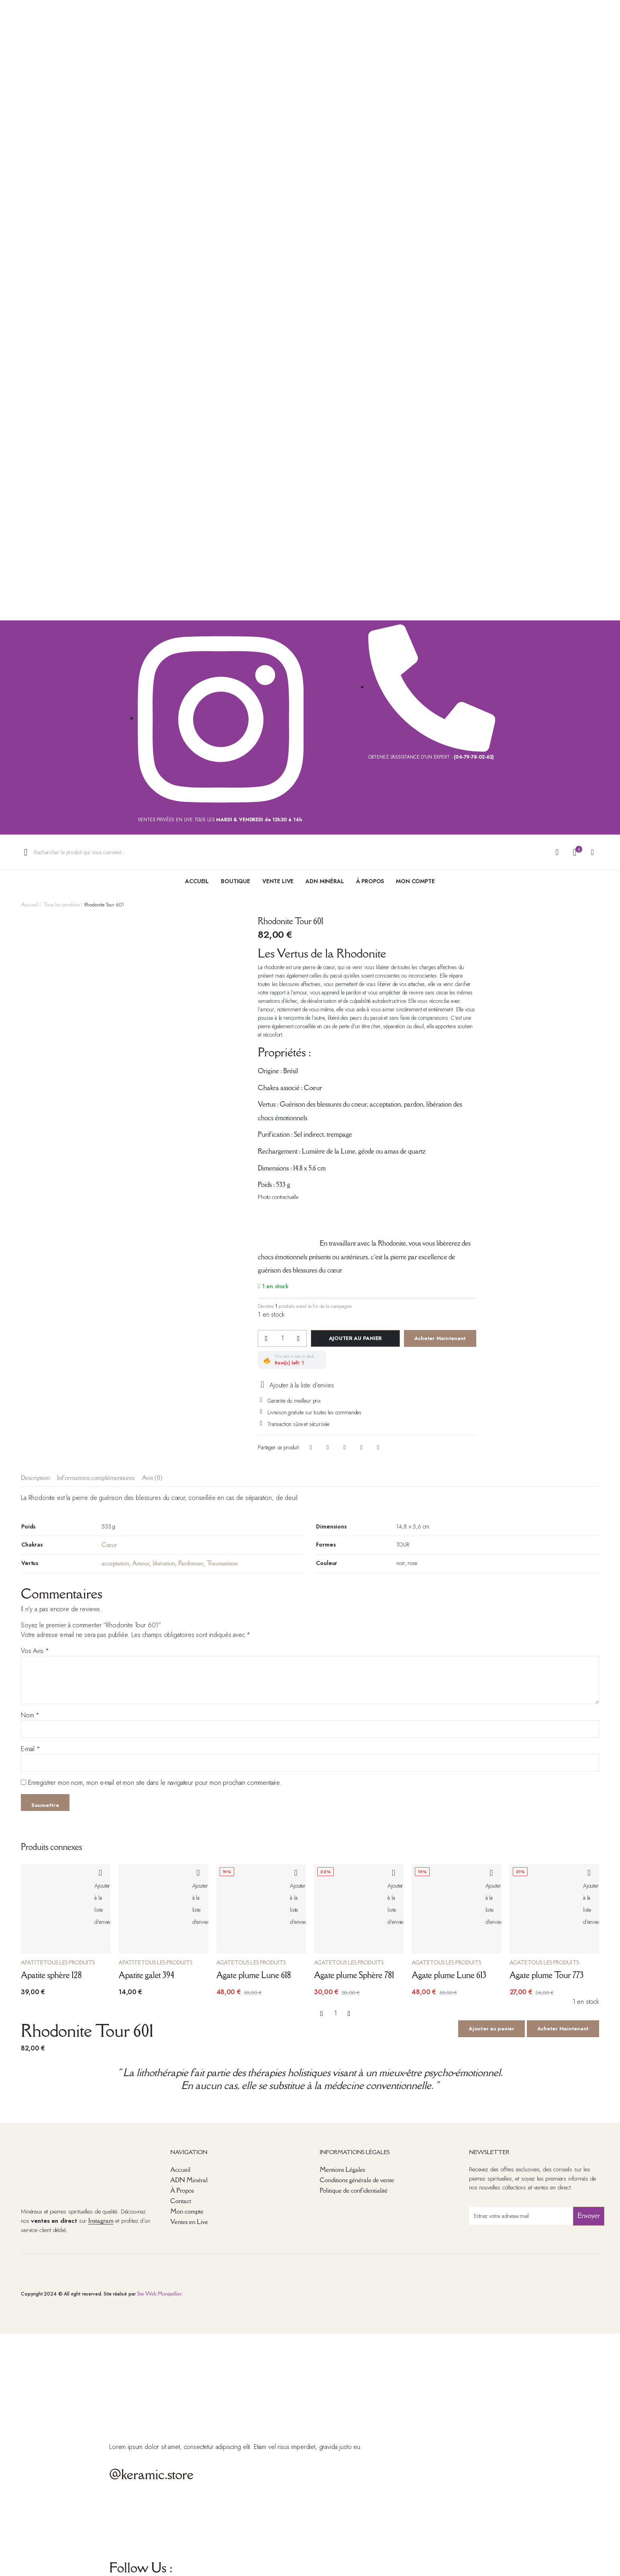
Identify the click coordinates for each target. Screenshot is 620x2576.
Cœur (109, 1545)
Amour (140, 1563)
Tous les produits (61, 904)
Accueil (197, 881)
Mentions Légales (342, 2169)
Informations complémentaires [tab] (96, 1477)
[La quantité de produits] (282, 1338)
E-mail (30, 1748)
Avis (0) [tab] (152, 1477)
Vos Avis (35, 1650)
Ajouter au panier (355, 1338)
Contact (180, 2201)
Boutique (235, 881)
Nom (30, 1715)
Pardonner (191, 1563)
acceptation (115, 1563)
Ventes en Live (189, 2222)
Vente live (278, 881)
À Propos (182, 2190)
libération (164, 1563)
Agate (225, 1962)
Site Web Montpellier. (159, 2293)
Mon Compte (415, 881)
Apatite (32, 1962)
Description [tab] (35, 1477)
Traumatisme (222, 1563)
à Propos (370, 881)
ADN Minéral (325, 881)
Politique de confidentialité (354, 2190)
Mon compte (186, 2211)
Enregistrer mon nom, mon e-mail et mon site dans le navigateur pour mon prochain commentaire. (154, 1782)
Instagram (100, 2220)
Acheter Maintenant (440, 1338)
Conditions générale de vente (357, 2180)
